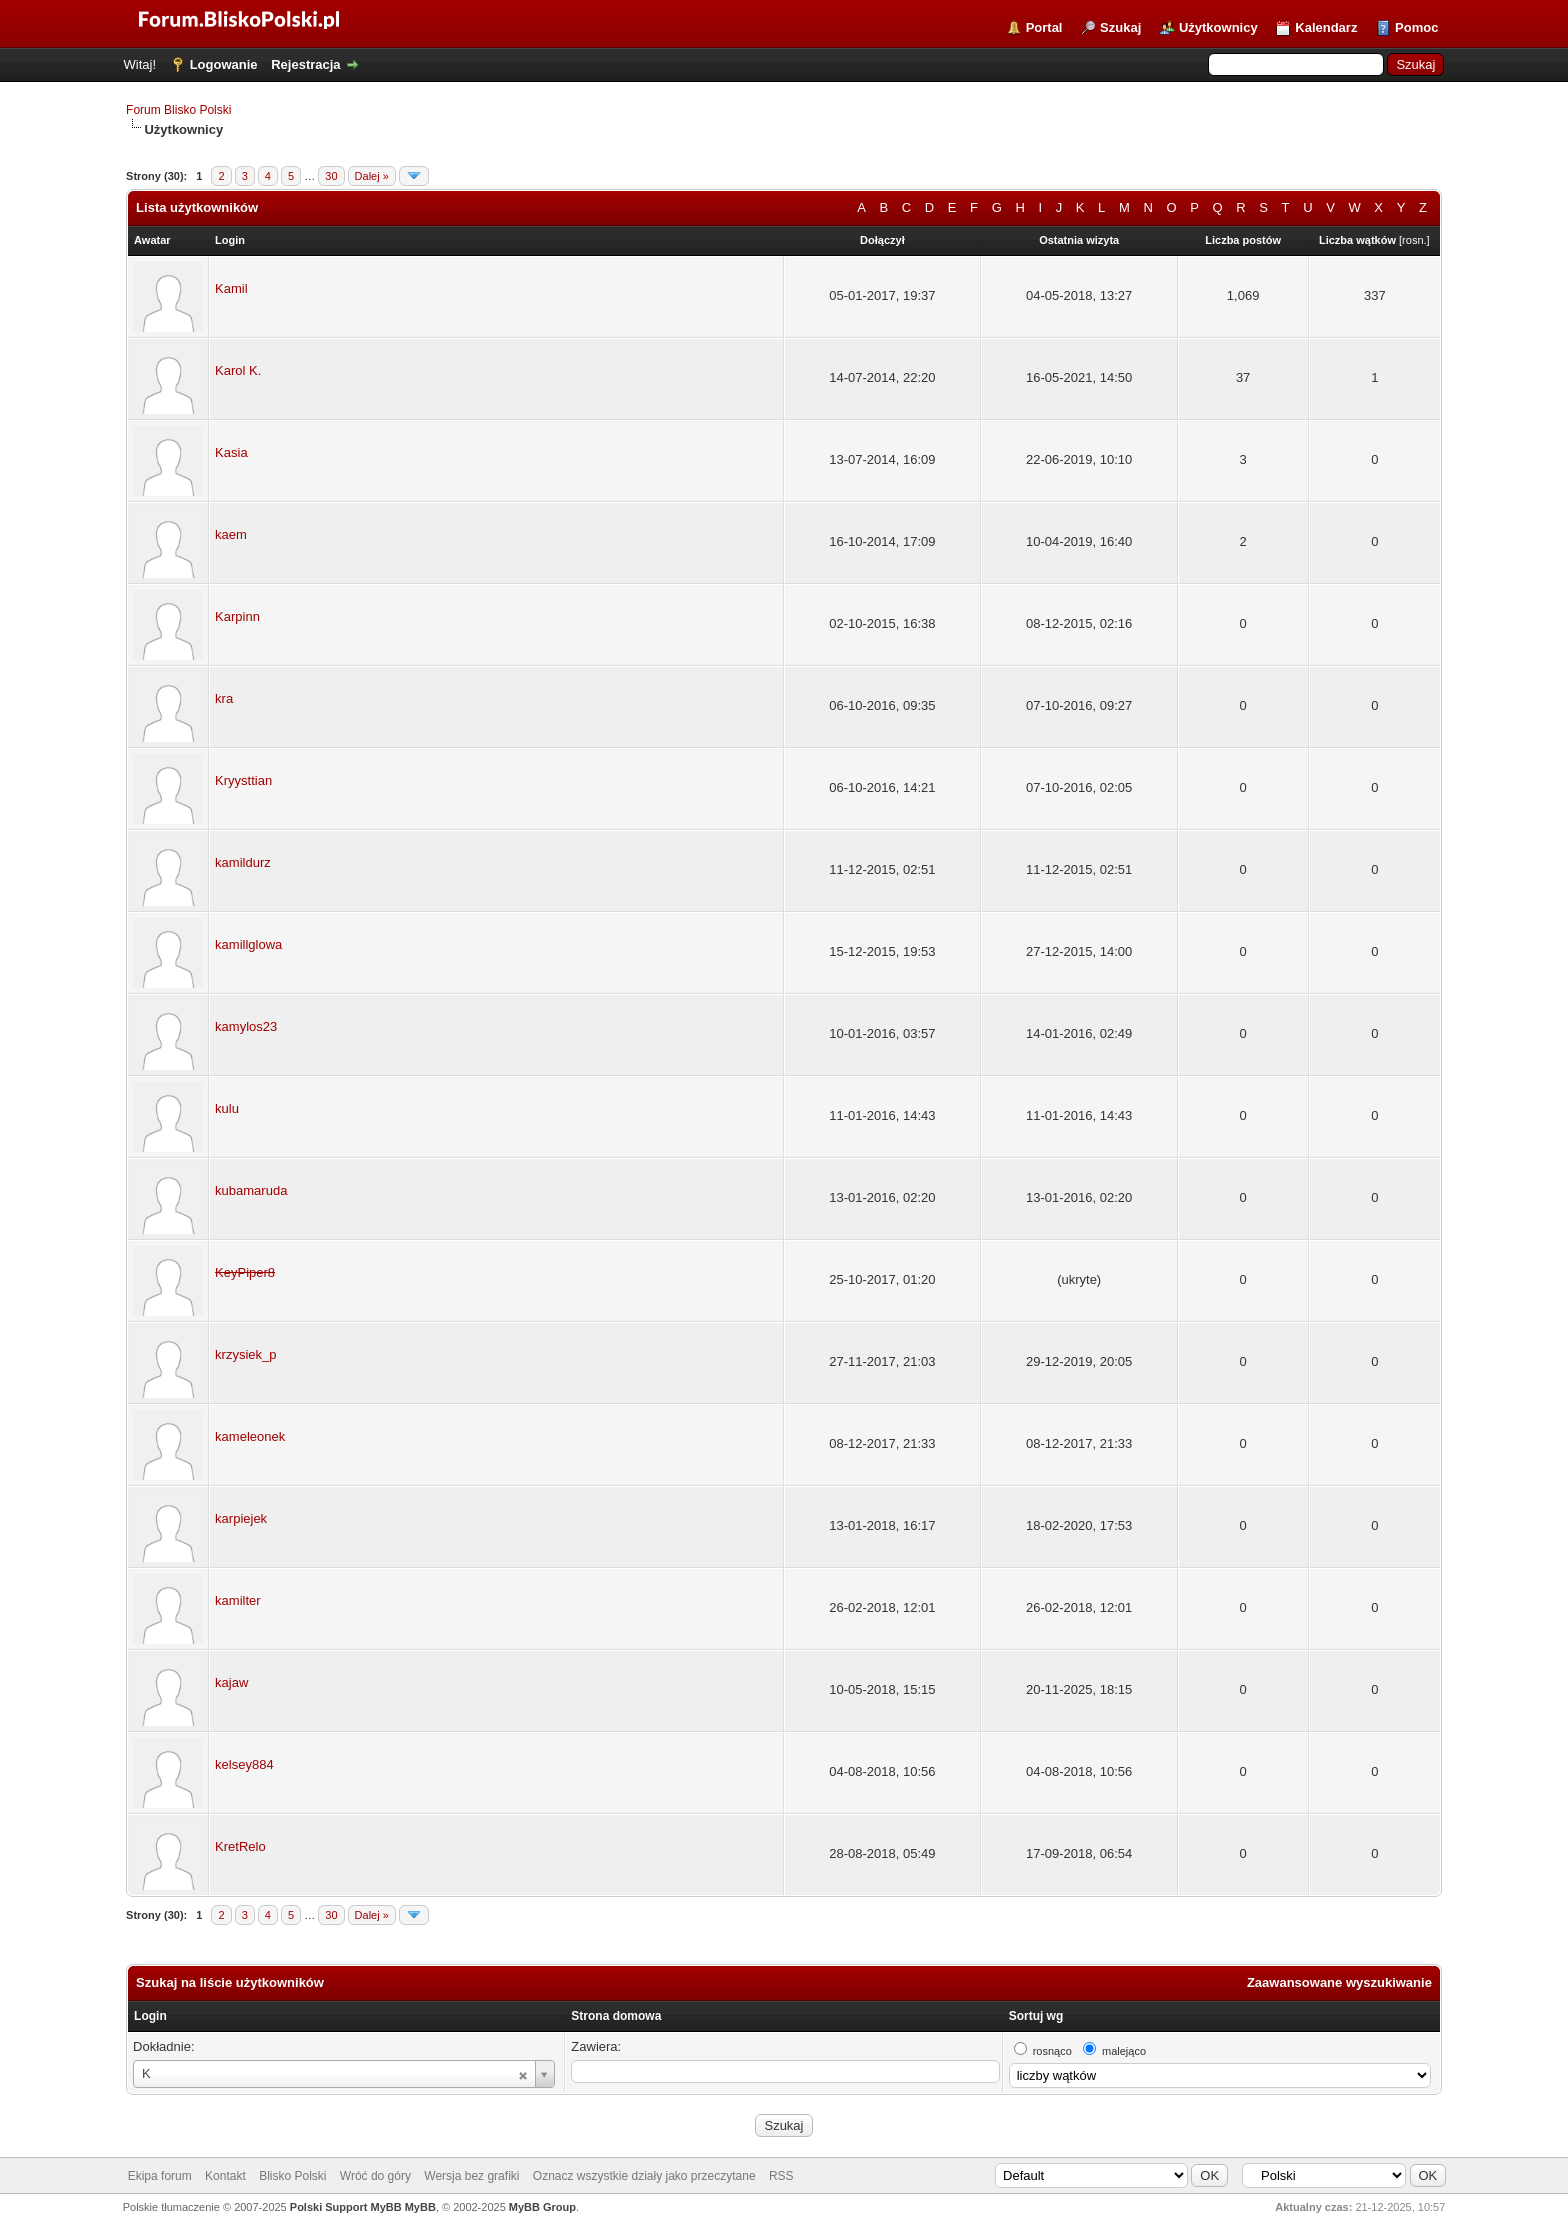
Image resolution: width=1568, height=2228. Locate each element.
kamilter (238, 1600)
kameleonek (250, 1436)
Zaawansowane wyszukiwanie (1339, 1982)
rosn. (1414, 240)
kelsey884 (244, 1764)
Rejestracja (305, 64)
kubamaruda (251, 1190)
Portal (1044, 27)
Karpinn (237, 616)
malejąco (1124, 2051)
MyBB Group (542, 2207)
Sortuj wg (1036, 2016)
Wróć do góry (375, 2176)
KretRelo (240, 1846)
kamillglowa (248, 944)
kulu (227, 1108)
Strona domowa (616, 2016)
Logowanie (224, 64)
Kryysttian (243, 780)
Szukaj (1120, 27)
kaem (231, 534)
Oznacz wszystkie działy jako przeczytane (644, 2176)
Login (150, 2016)
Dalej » (372, 176)
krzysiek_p (245, 1354)
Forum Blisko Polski (178, 110)
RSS (781, 2176)
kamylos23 (246, 1026)
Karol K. (238, 370)
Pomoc (1416, 27)
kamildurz (243, 862)
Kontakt (225, 2176)
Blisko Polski (292, 2176)
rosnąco (1052, 2051)
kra (224, 698)
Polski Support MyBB (346, 2207)
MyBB (420, 2207)
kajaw (231, 1682)
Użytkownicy (1218, 27)
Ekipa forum (160, 2176)
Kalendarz (1326, 27)
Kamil (231, 288)
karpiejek (241, 1518)
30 (331, 176)
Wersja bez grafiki (471, 2176)
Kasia (231, 452)
